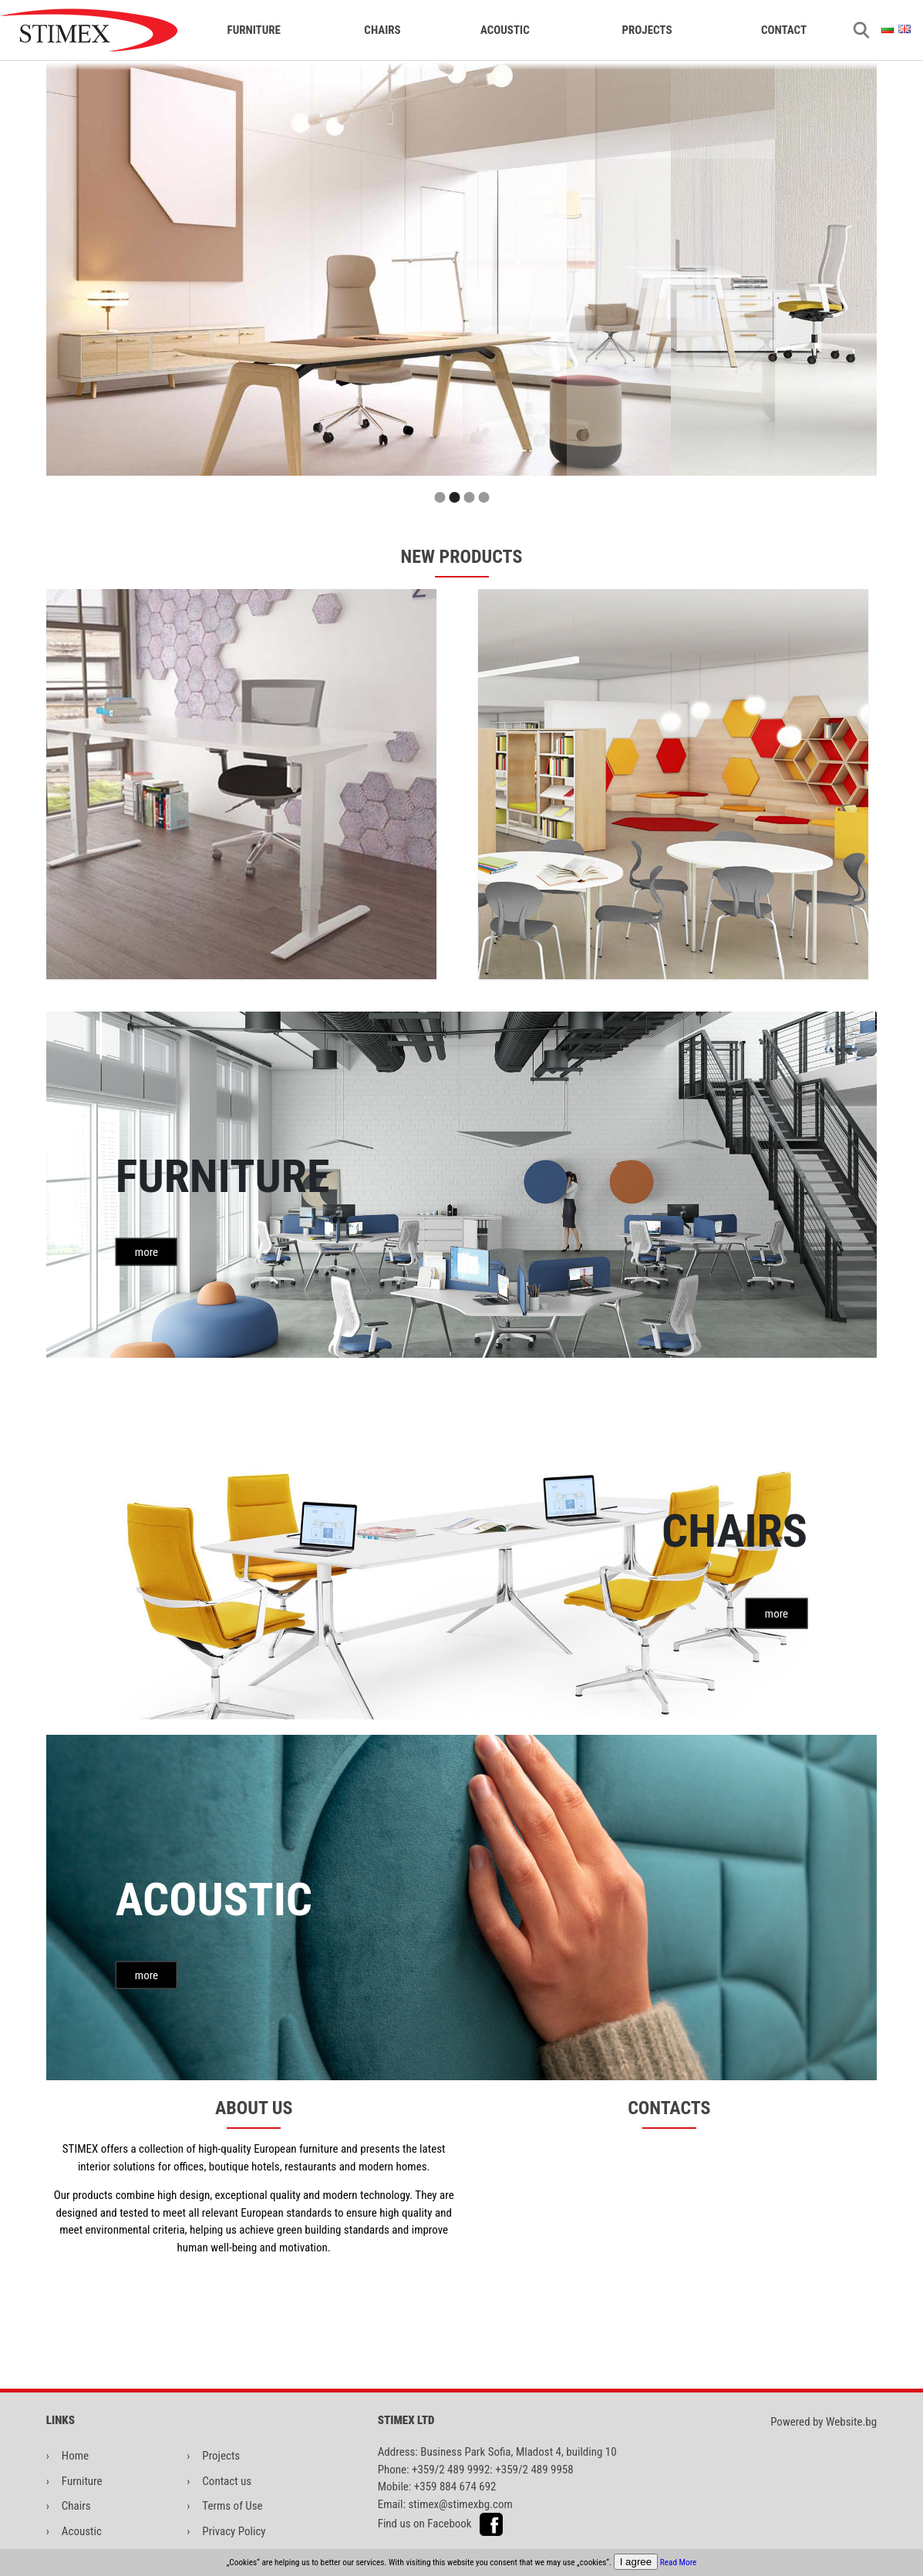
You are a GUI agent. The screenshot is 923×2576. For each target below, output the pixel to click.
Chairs (76, 2506)
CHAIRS (382, 30)
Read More (678, 2562)
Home (75, 2456)
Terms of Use (232, 2506)
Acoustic (82, 2531)
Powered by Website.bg (823, 2422)
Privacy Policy (233, 2531)
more (146, 1251)
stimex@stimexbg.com (460, 2504)
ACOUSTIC (505, 30)
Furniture (82, 2481)
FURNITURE (253, 30)
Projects (647, 30)
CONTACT (784, 30)
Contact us (226, 2481)
